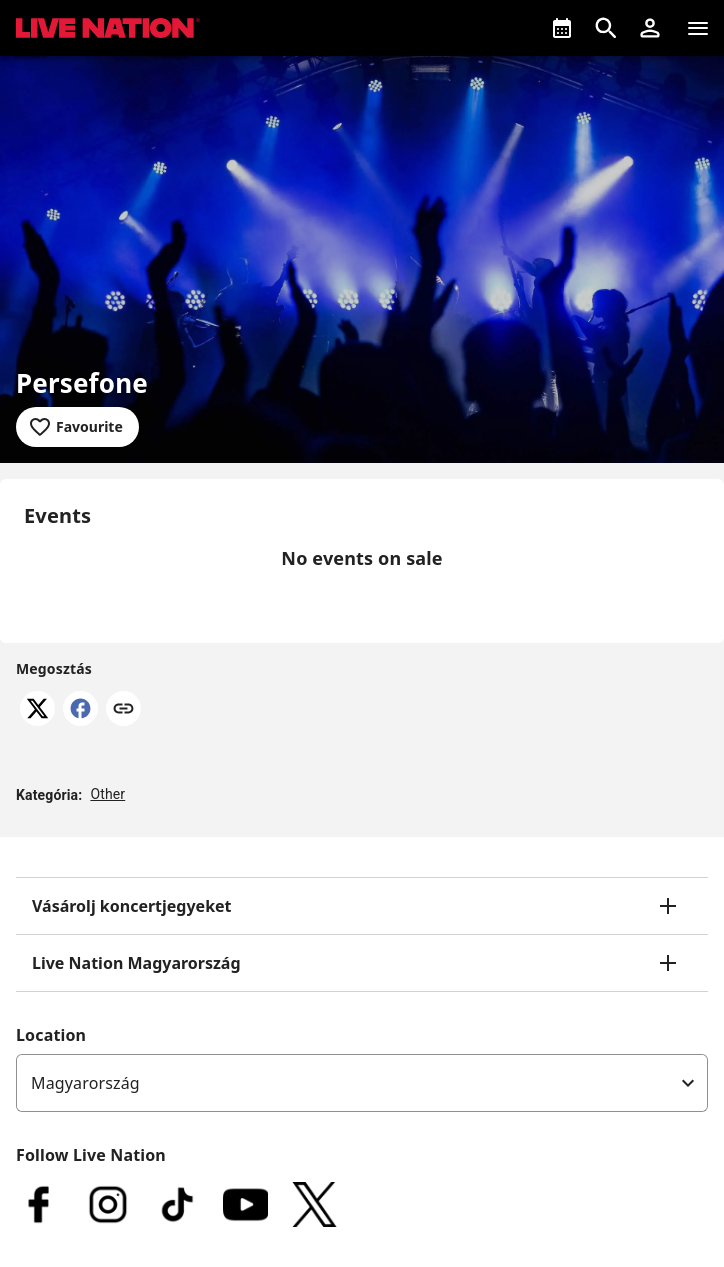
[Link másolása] (123, 710)
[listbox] (362, 1083)
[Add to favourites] (77, 427)
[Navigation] (698, 28)
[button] (650, 28)
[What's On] (562, 28)
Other (107, 794)
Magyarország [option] (85, 1083)
